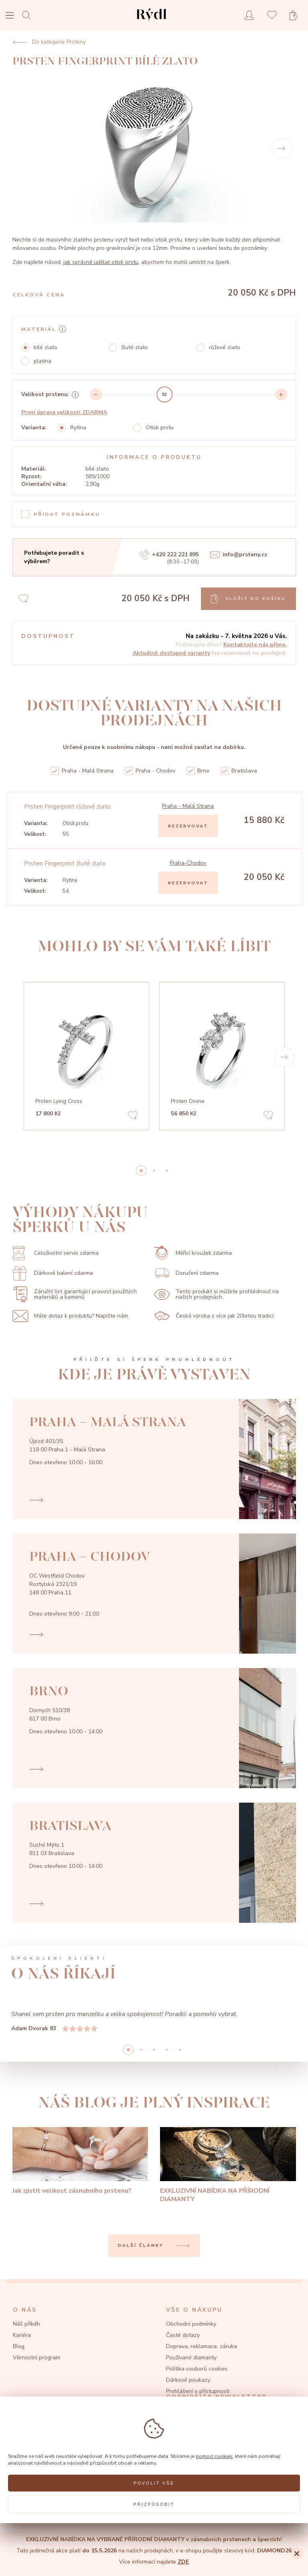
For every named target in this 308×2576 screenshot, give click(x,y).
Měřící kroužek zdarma (193, 1253)
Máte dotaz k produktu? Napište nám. (70, 1316)
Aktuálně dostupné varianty (171, 653)
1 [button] (154, 1170)
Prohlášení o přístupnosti (197, 2391)
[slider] (165, 394)
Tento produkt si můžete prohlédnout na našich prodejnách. (216, 1294)
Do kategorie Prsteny (49, 42)
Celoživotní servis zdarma (55, 1253)
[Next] (282, 148)
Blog (18, 2346)
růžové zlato (224, 347)
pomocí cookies (214, 2456)
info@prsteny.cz (238, 554)
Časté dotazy (183, 2335)
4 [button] (179, 2050)
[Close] (296, 2553)
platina (42, 361)
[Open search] (28, 15)
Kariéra (22, 2335)
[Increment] (281, 394)
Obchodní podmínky (191, 2324)
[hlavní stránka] (151, 22)
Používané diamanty (191, 2357)
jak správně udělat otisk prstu (100, 262)
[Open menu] (10, 16)
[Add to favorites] (133, 1116)
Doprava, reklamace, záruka (201, 2346)
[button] (284, 1057)
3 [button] (167, 2050)
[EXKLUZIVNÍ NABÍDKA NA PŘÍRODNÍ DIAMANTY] (228, 2165)
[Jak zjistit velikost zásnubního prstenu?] (80, 2161)
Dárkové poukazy (188, 2380)
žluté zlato (134, 347)
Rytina (78, 428)
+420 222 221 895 (169, 554)
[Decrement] (96, 394)
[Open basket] (296, 15)
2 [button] (167, 1170)
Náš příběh (26, 2324)
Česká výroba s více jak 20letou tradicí (214, 1315)
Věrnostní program (36, 2357)
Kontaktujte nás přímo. (255, 644)
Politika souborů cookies (197, 2369)
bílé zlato (45, 347)
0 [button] (141, 1170)
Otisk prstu (160, 428)
